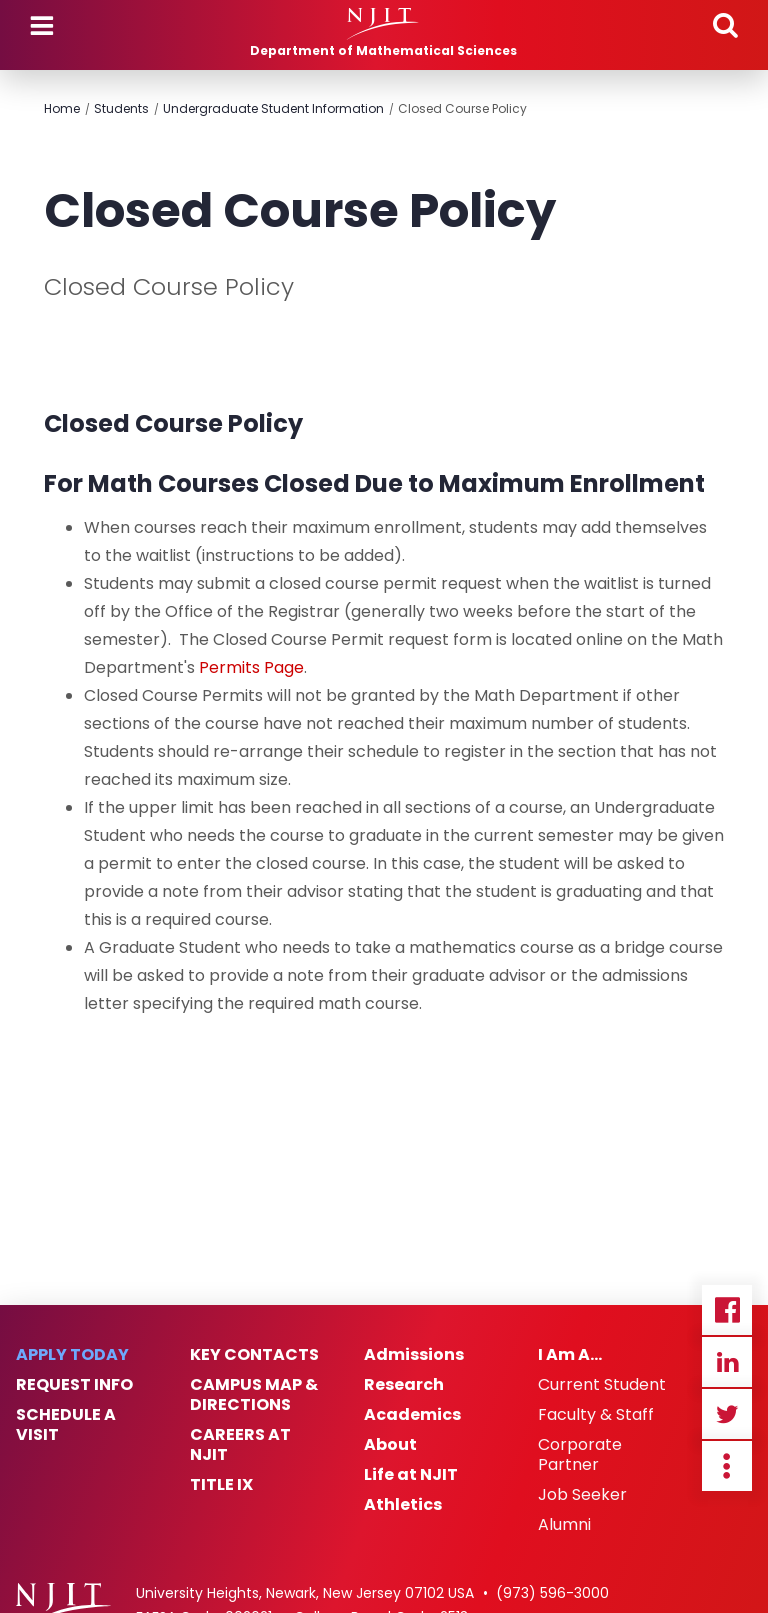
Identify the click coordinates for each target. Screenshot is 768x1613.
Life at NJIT (411, 1475)
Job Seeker (582, 1495)
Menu (42, 26)
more (727, 1466)
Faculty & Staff (596, 1415)
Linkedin (727, 1362)
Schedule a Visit (66, 1425)
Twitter (727, 1414)
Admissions (414, 1355)
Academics (412, 1415)
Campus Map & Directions (254, 1395)
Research (404, 1385)
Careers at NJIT (240, 1445)
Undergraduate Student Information (273, 108)
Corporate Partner (580, 1455)
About (390, 1445)
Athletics (403, 1505)
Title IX (221, 1485)
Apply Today (72, 1355)
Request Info (74, 1385)
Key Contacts (254, 1355)
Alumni (564, 1525)
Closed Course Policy (462, 108)
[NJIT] (383, 24)
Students (121, 108)
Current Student (602, 1385)
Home (62, 108)
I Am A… (570, 1355)
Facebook (727, 1310)
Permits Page (251, 667)
